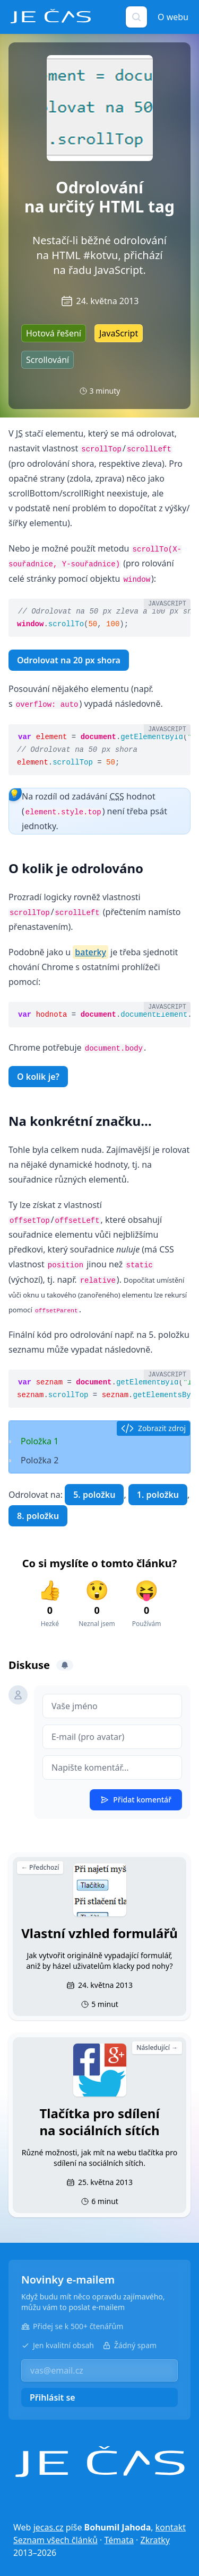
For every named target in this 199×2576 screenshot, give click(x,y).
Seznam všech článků (55, 2540)
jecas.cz (48, 2527)
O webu (173, 17)
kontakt (170, 2527)
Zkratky (155, 2540)
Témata (119, 2540)
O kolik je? (38, 1076)
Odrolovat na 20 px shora (68, 660)
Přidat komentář (135, 1800)
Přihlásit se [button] (52, 2397)
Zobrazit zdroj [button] (153, 1428)
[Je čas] (100, 2462)
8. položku (38, 1516)
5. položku (94, 1494)
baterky (90, 952)
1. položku (158, 1494)
